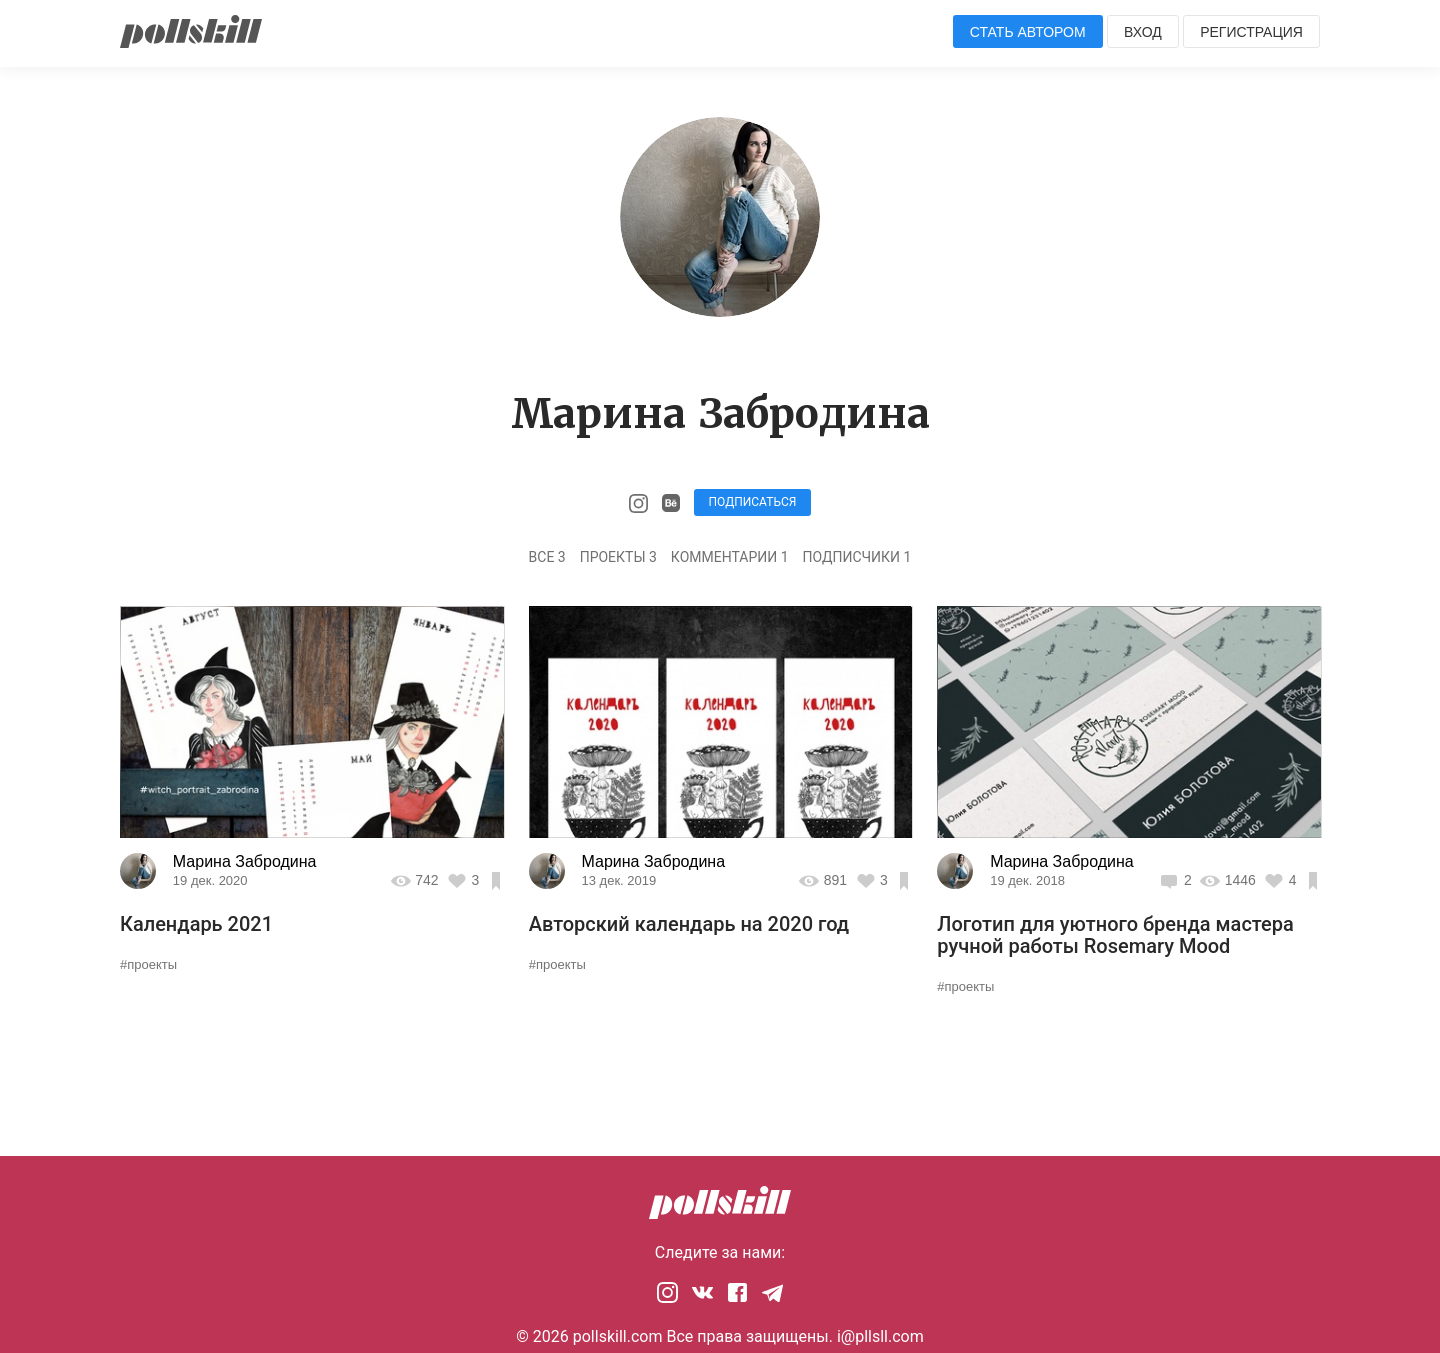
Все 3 (547, 557)
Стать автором (1028, 32)
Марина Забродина (245, 861)
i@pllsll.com (880, 1336)
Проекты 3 (618, 557)
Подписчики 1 (857, 557)
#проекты (148, 964)
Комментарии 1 (730, 557)
